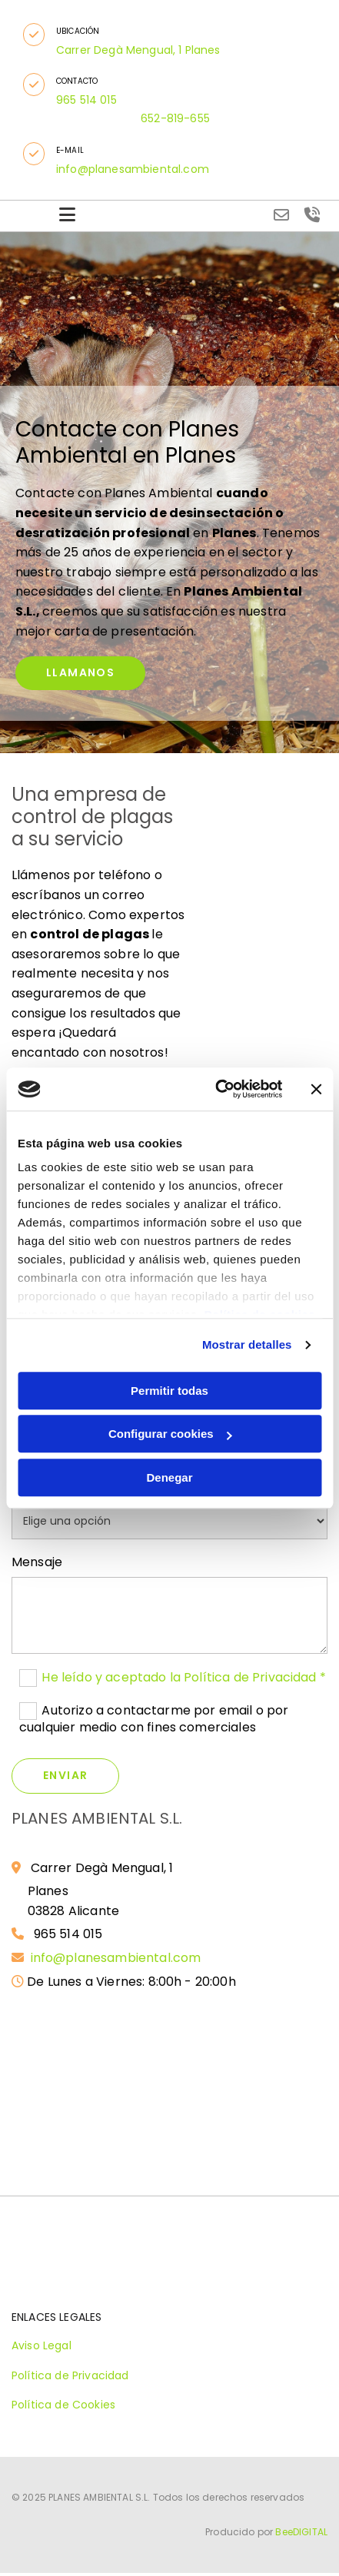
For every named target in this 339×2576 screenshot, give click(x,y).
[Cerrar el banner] (316, 1089)
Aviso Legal (41, 2345)
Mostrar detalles (247, 1344)
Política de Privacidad (70, 2375)
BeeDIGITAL (301, 2531)
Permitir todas (169, 1390)
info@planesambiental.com (117, 1958)
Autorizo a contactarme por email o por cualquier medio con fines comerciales (154, 1718)
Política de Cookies (63, 2404)
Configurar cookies (170, 1433)
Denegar (169, 1477)
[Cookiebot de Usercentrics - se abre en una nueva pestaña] (215, 1089)
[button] (34, 34)
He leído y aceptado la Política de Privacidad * (184, 1677)
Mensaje (37, 1562)
